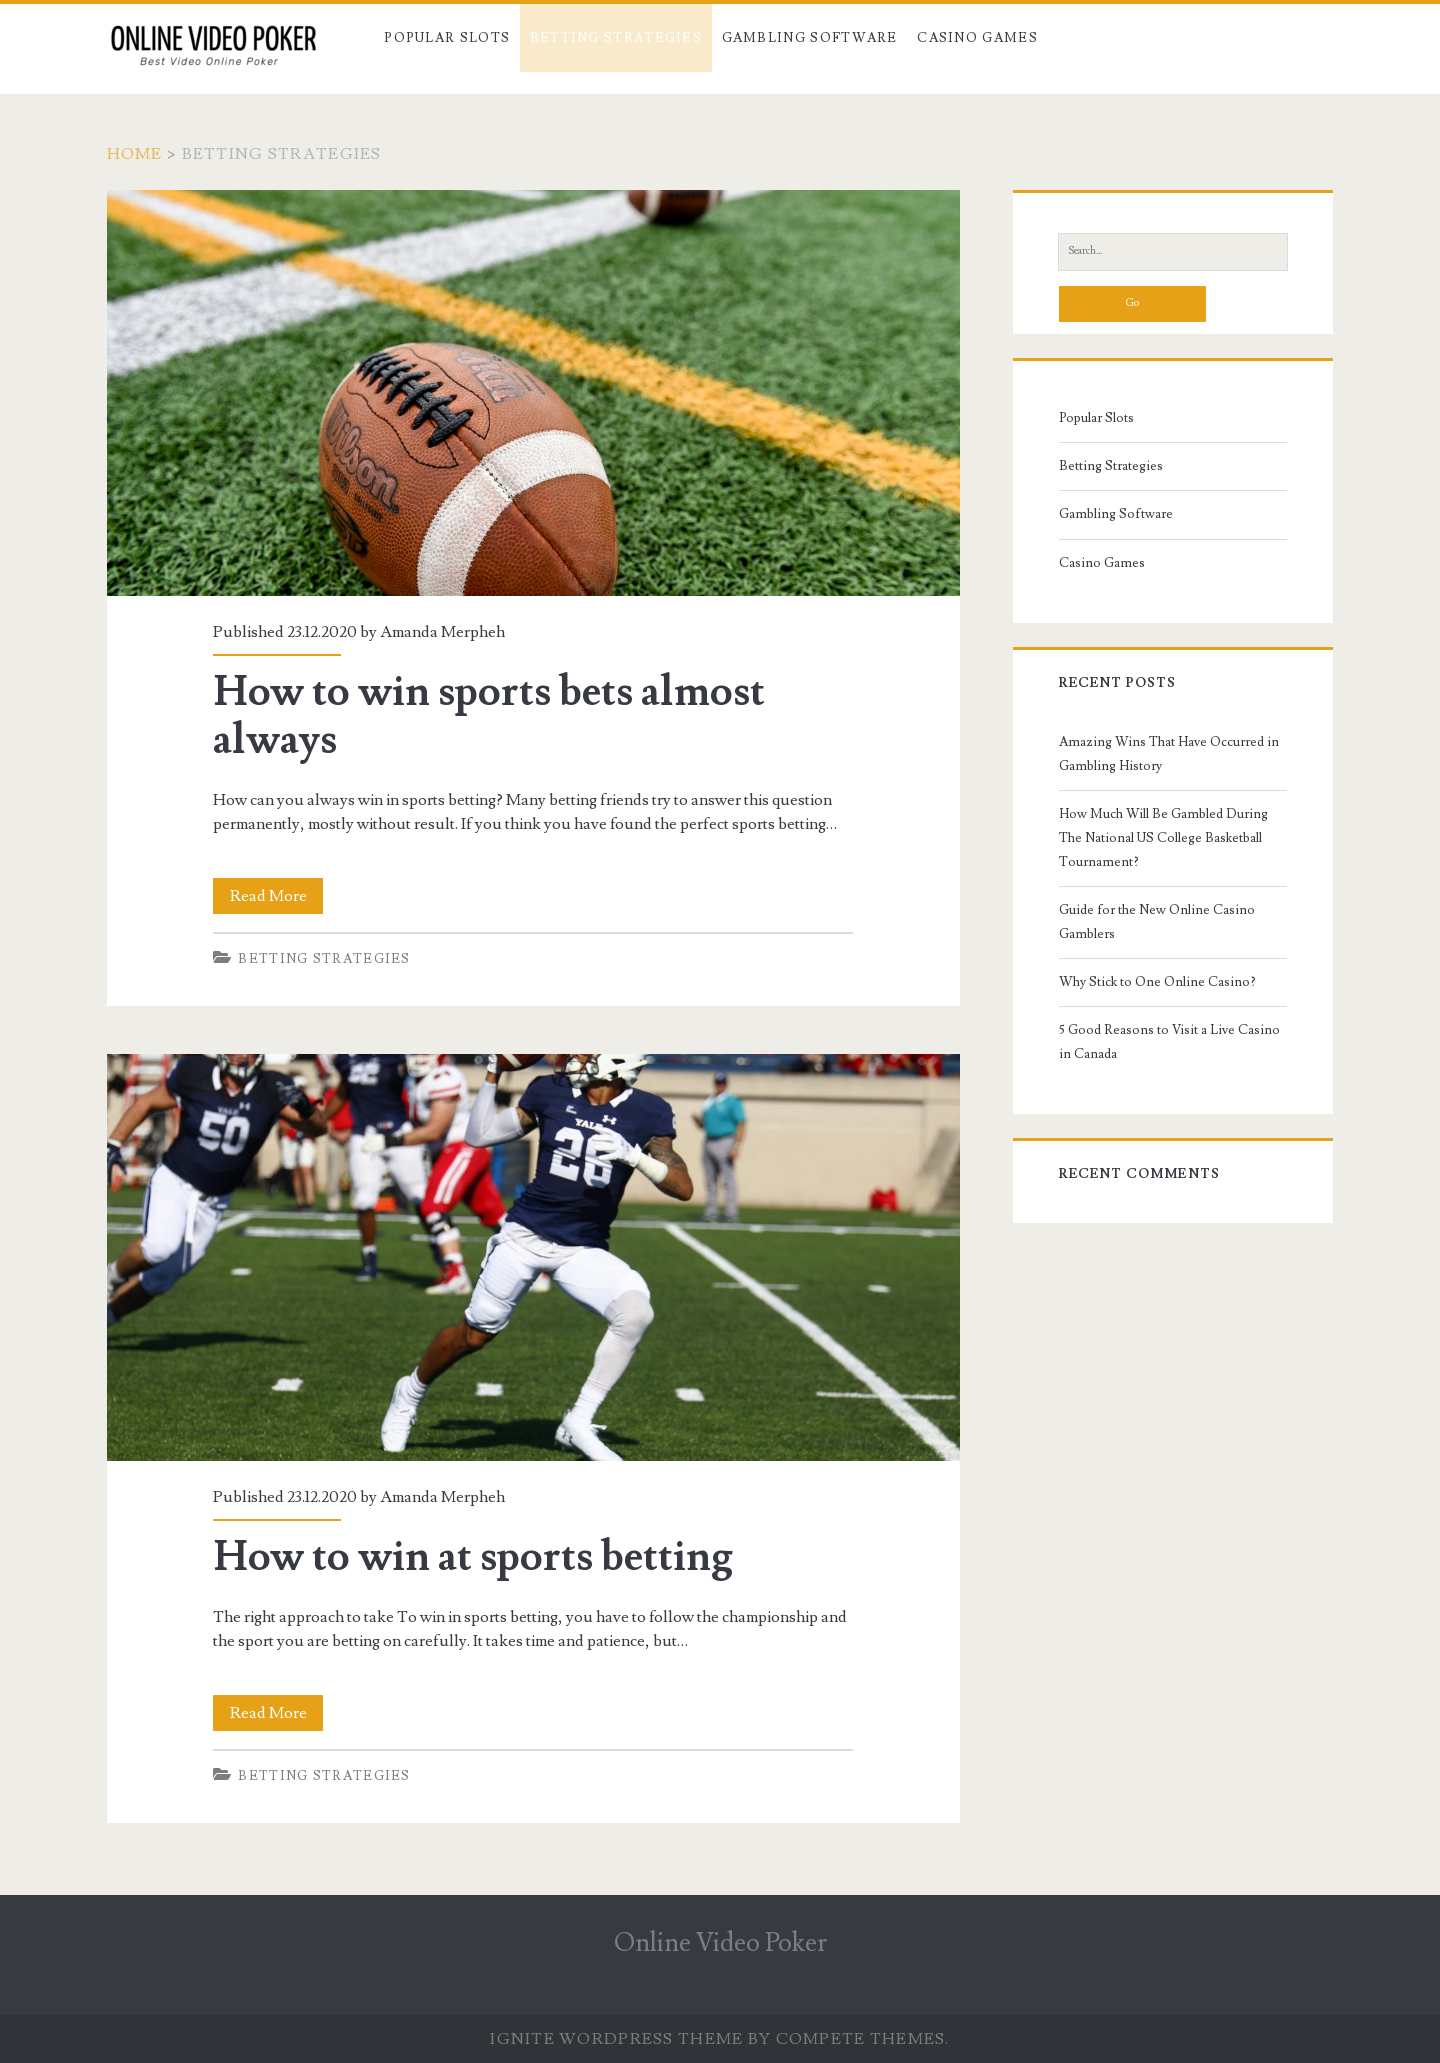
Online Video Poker (720, 1943)
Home (135, 154)
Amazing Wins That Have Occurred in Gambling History (1169, 754)
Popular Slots (447, 38)
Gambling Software (810, 38)
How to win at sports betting (533, 1257)
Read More (275, 896)
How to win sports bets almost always (533, 393)
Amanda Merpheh (442, 632)
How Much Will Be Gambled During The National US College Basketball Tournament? (1163, 838)
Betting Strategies (616, 38)
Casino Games (977, 38)
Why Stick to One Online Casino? (1157, 982)
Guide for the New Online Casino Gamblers (1157, 922)
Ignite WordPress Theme (616, 2039)
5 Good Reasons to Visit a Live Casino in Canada (1169, 1042)
